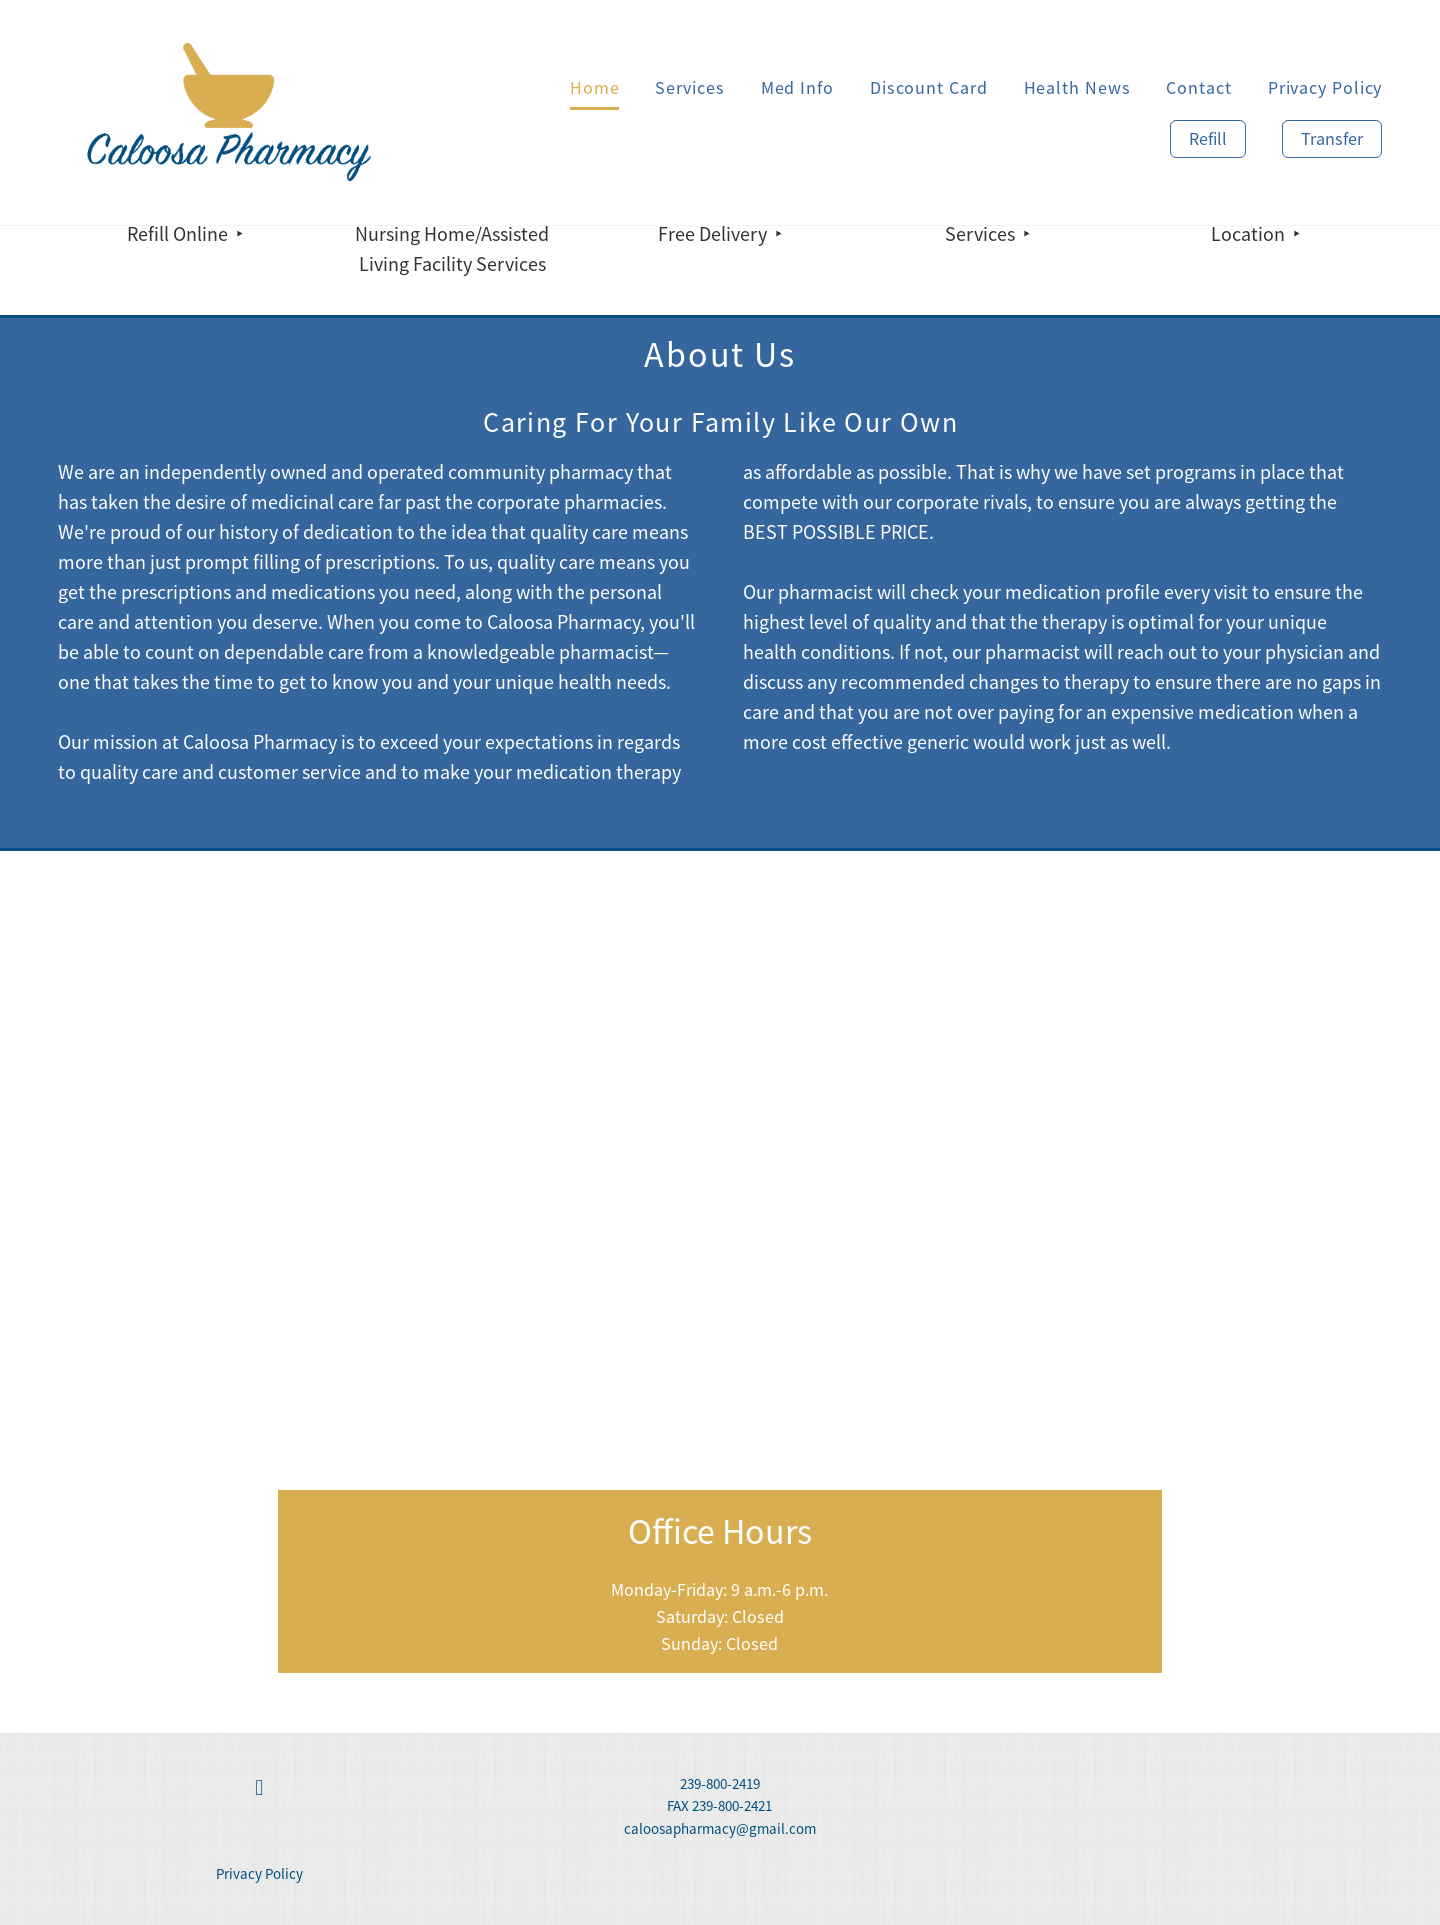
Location (1250, 234)
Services (689, 88)
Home (595, 88)
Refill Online (179, 234)
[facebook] (259, 1789)
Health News (1077, 88)
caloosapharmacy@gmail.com (720, 1828)
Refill (1208, 139)
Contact (1198, 88)
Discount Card (929, 88)
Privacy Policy (1325, 88)
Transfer (1332, 139)
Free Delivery (714, 234)
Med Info (797, 88)
